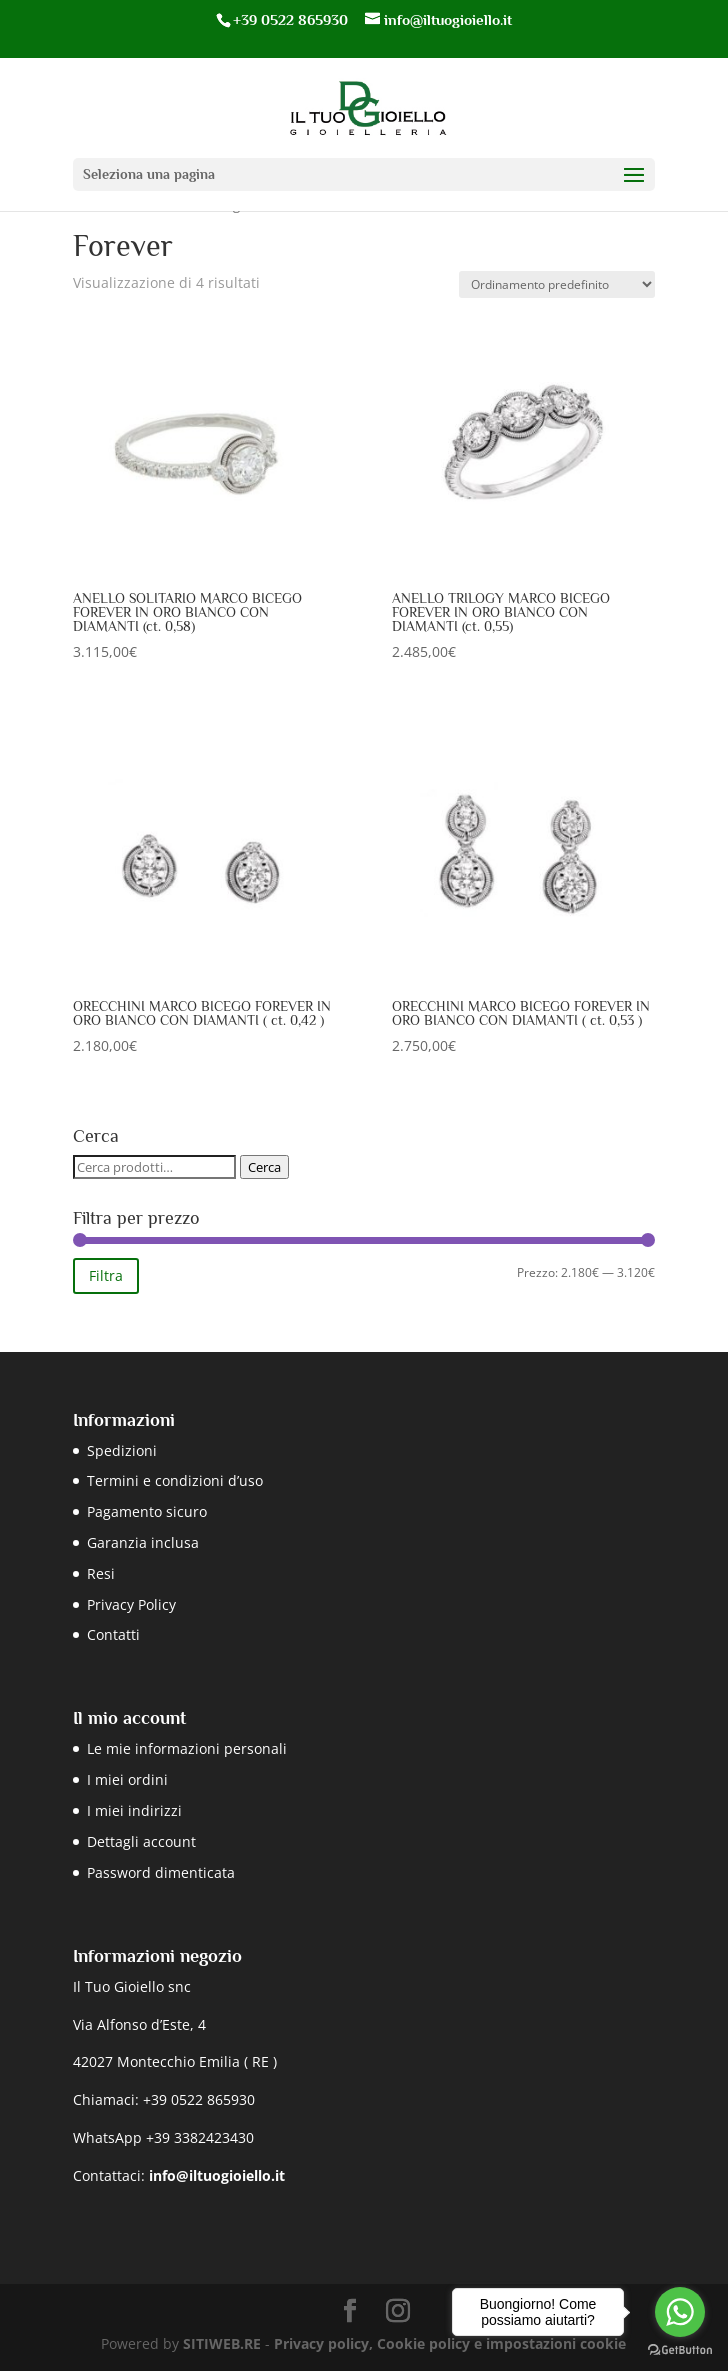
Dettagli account (141, 1841)
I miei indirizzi (134, 1810)
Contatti (113, 1634)
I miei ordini (127, 1779)
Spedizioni (122, 1450)
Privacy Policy (131, 1604)
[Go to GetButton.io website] (680, 2350)
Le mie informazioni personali (187, 1748)
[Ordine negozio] (557, 284)
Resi (101, 1573)
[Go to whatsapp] (680, 2312)
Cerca (264, 1167)
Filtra (106, 1275)
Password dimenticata (161, 1872)
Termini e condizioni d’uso (175, 1480)
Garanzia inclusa (143, 1542)
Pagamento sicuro (147, 1511)
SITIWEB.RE (222, 2343)
